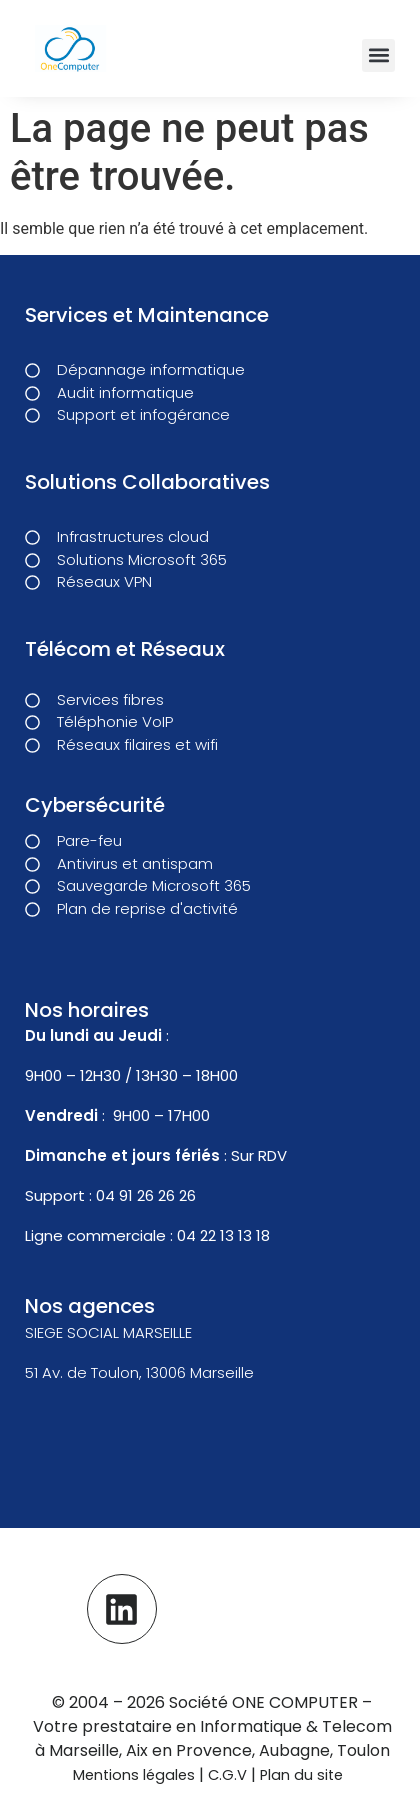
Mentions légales (134, 1775)
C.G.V (229, 1775)
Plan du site (301, 1775)
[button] (378, 55)
